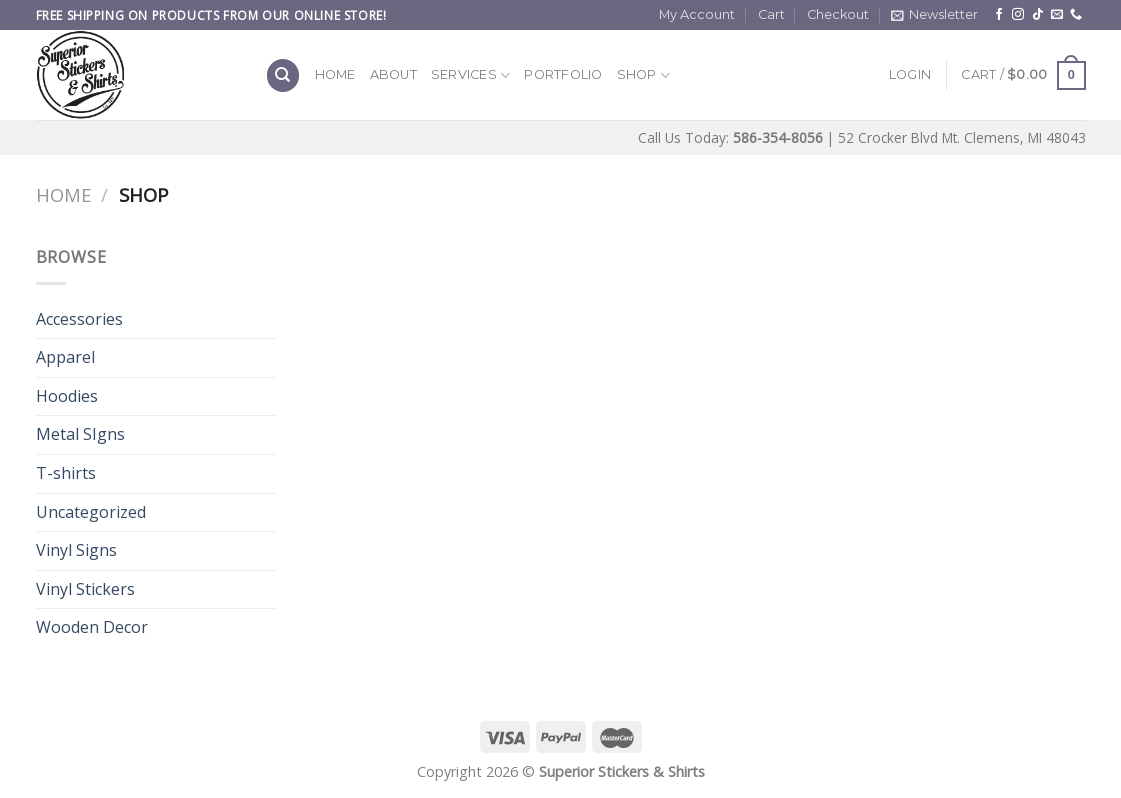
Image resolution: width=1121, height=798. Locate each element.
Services (471, 75)
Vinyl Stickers (85, 589)
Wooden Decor (92, 627)
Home (335, 74)
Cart (771, 14)
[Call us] (1076, 15)
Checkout (838, 14)
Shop (643, 75)
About (393, 74)
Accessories (79, 319)
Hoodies (67, 396)
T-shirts (66, 473)
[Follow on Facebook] (999, 15)
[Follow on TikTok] (1038, 15)
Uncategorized (91, 512)
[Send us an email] (1057, 15)
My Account (697, 14)
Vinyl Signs (76, 550)
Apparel (65, 357)
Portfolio (563, 74)
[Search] (283, 75)
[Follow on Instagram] (1018, 15)
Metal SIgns (80, 434)
